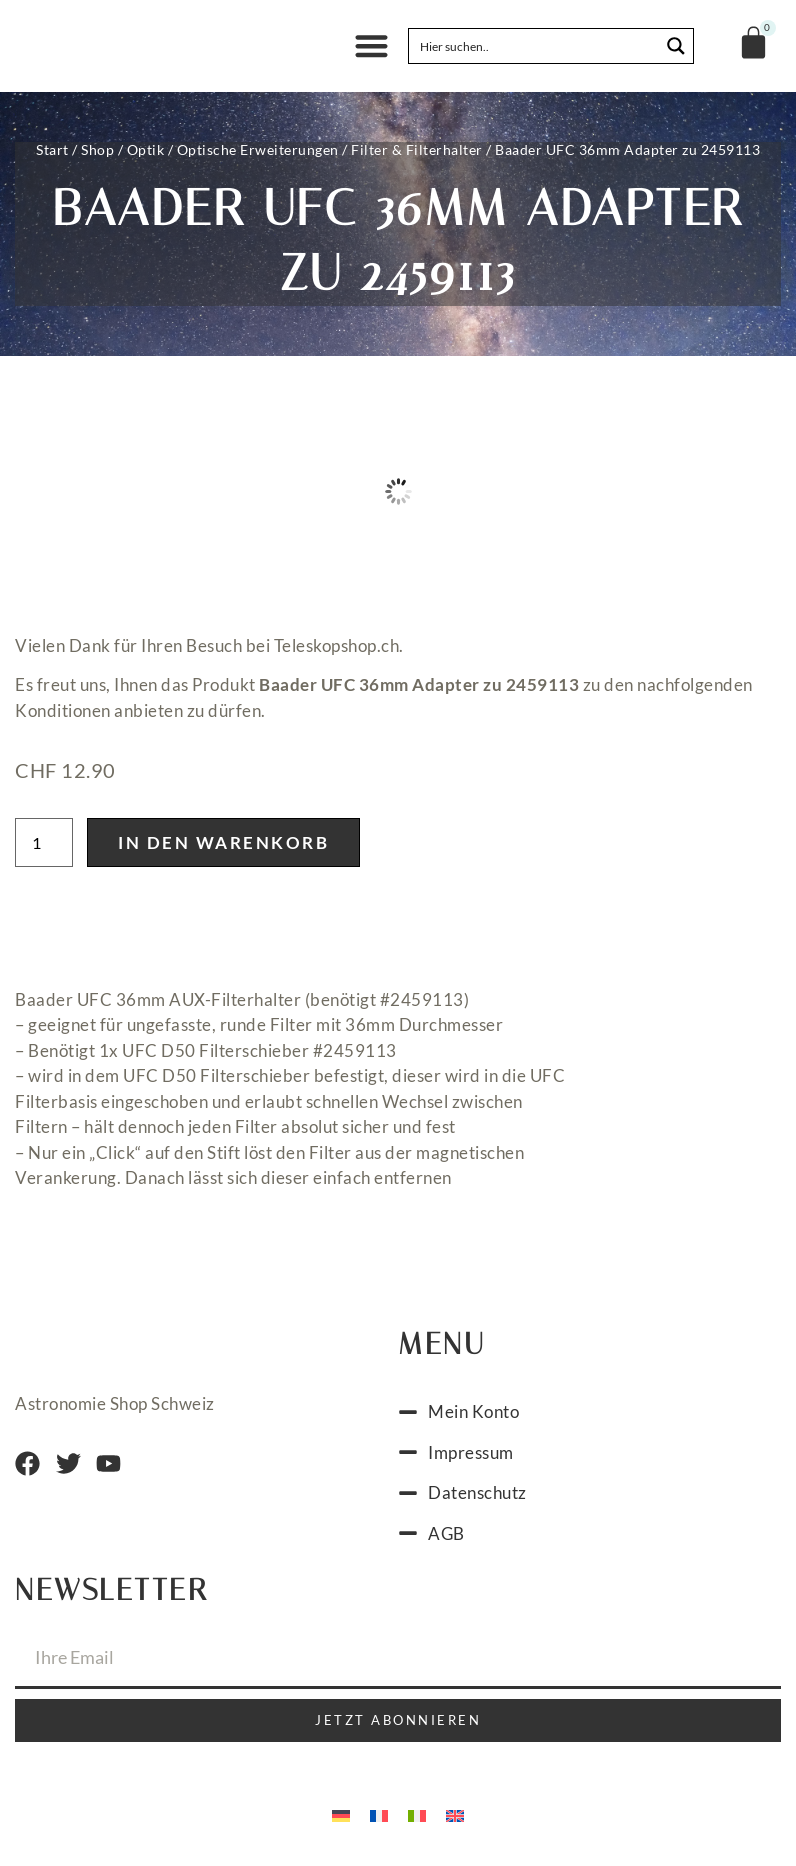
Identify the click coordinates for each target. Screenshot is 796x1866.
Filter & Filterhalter (417, 149)
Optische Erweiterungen (258, 149)
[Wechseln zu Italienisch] (417, 1814)
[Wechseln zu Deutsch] (341, 1814)
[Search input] (535, 46)
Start (52, 149)
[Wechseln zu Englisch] (455, 1814)
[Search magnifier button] (676, 46)
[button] (371, 46)
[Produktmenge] (44, 842)
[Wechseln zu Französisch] (379, 1814)
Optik (146, 149)
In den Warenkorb (223, 842)
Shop (97, 149)
